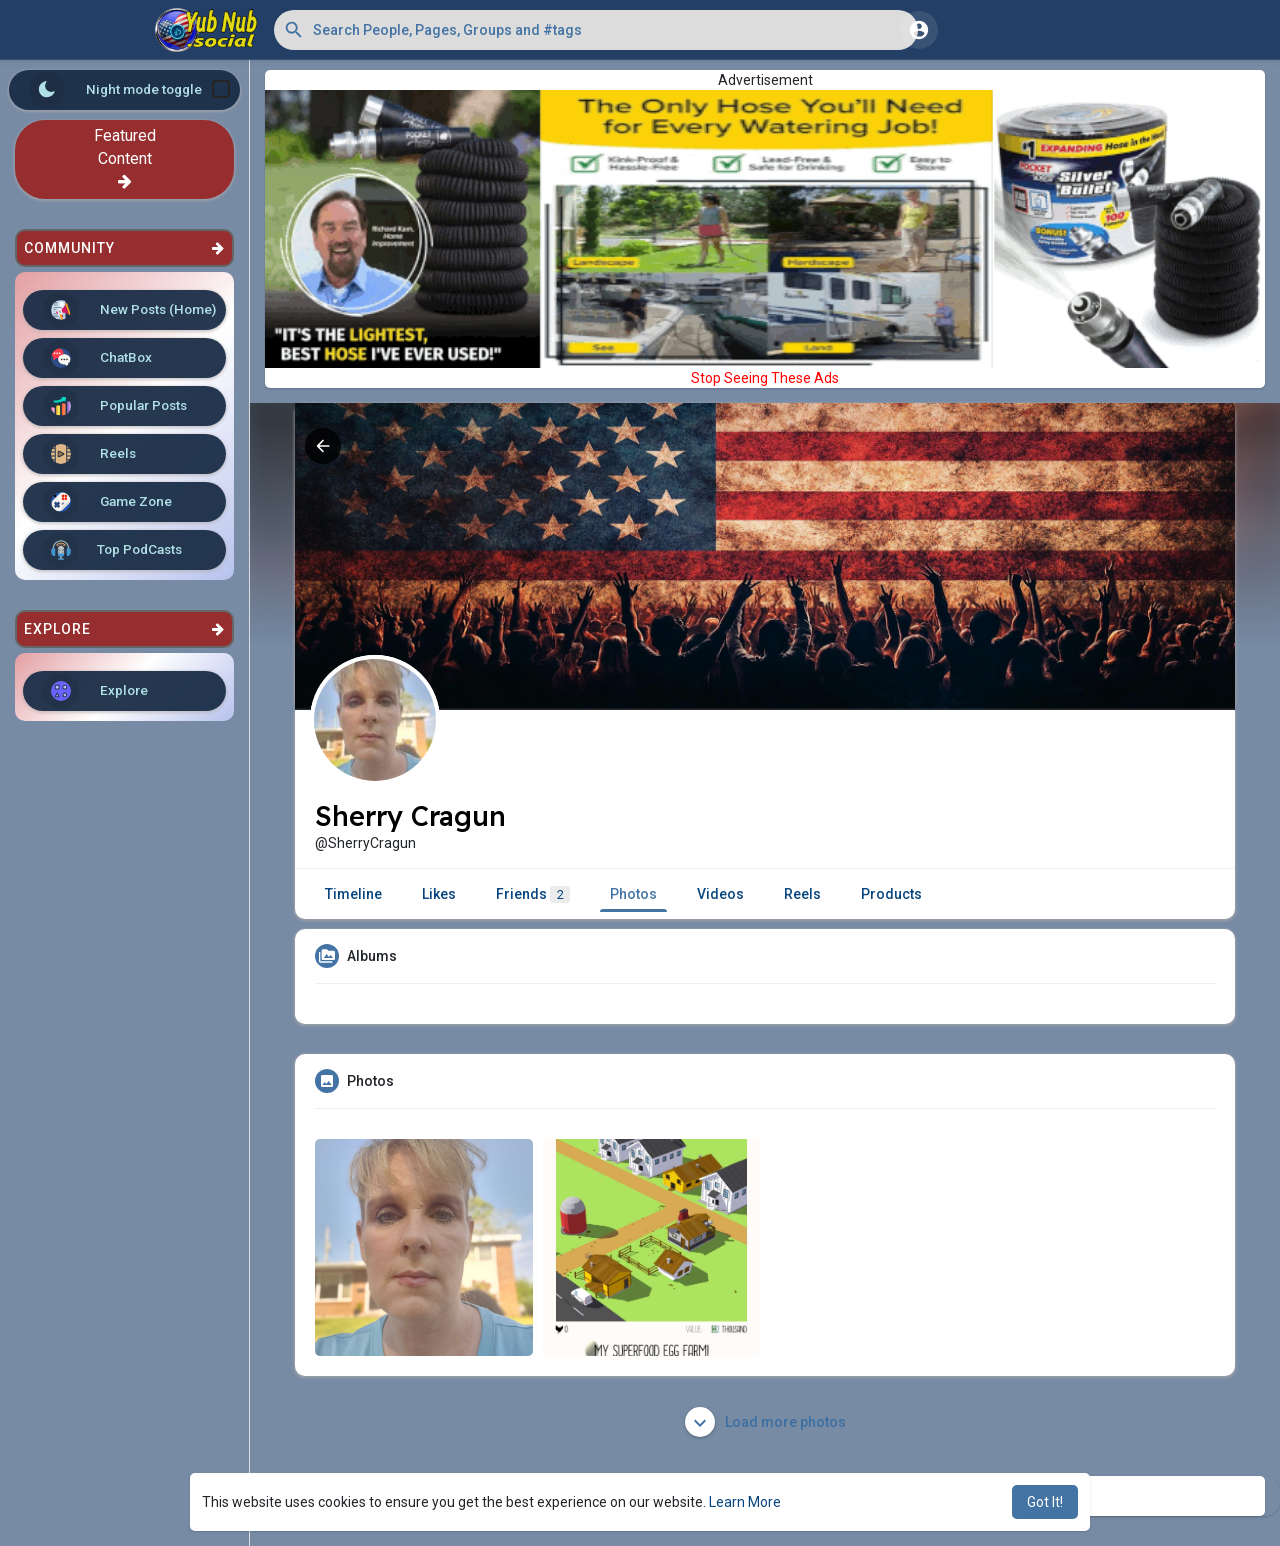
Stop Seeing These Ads (765, 378)
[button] (596, 30)
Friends (533, 894)
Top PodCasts (112, 550)
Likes (439, 894)
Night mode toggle (130, 90)
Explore (95, 691)
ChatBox (97, 358)
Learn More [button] (745, 1502)
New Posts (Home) (129, 310)
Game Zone (107, 502)
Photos (633, 894)
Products (891, 894)
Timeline (353, 894)
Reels (89, 454)
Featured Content (125, 157)
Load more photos (765, 1422)
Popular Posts (115, 406)
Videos (720, 894)
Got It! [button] (1045, 1502)
